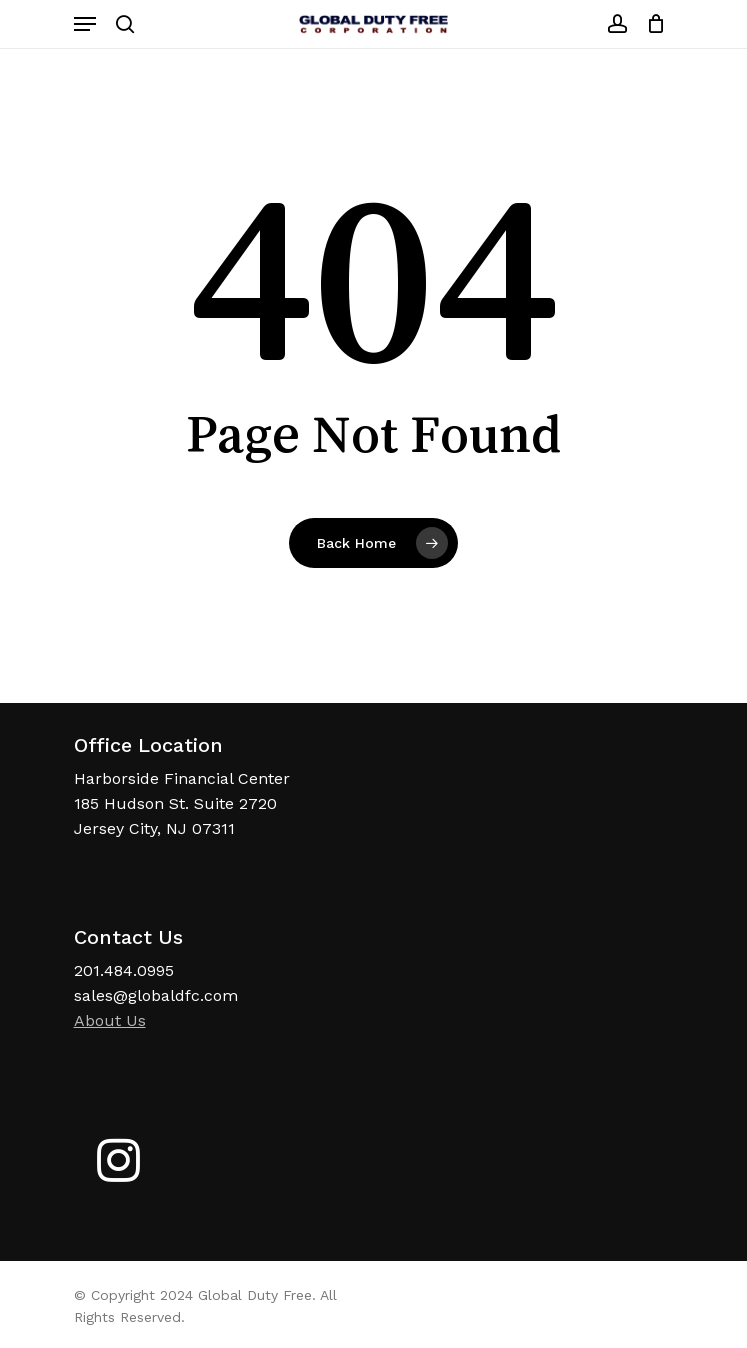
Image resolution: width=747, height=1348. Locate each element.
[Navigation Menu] (85, 24)
